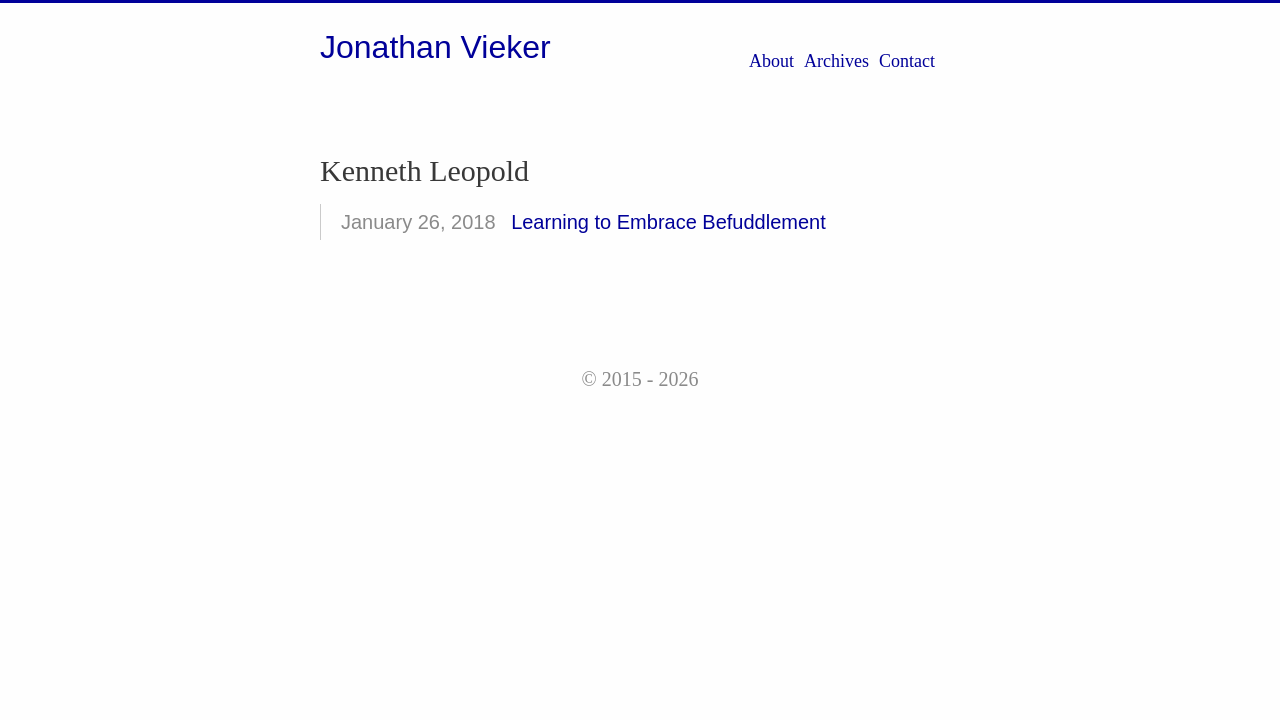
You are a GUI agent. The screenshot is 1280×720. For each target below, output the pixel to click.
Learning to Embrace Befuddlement (668, 222)
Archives (836, 61)
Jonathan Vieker (435, 47)
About (771, 61)
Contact (907, 61)
